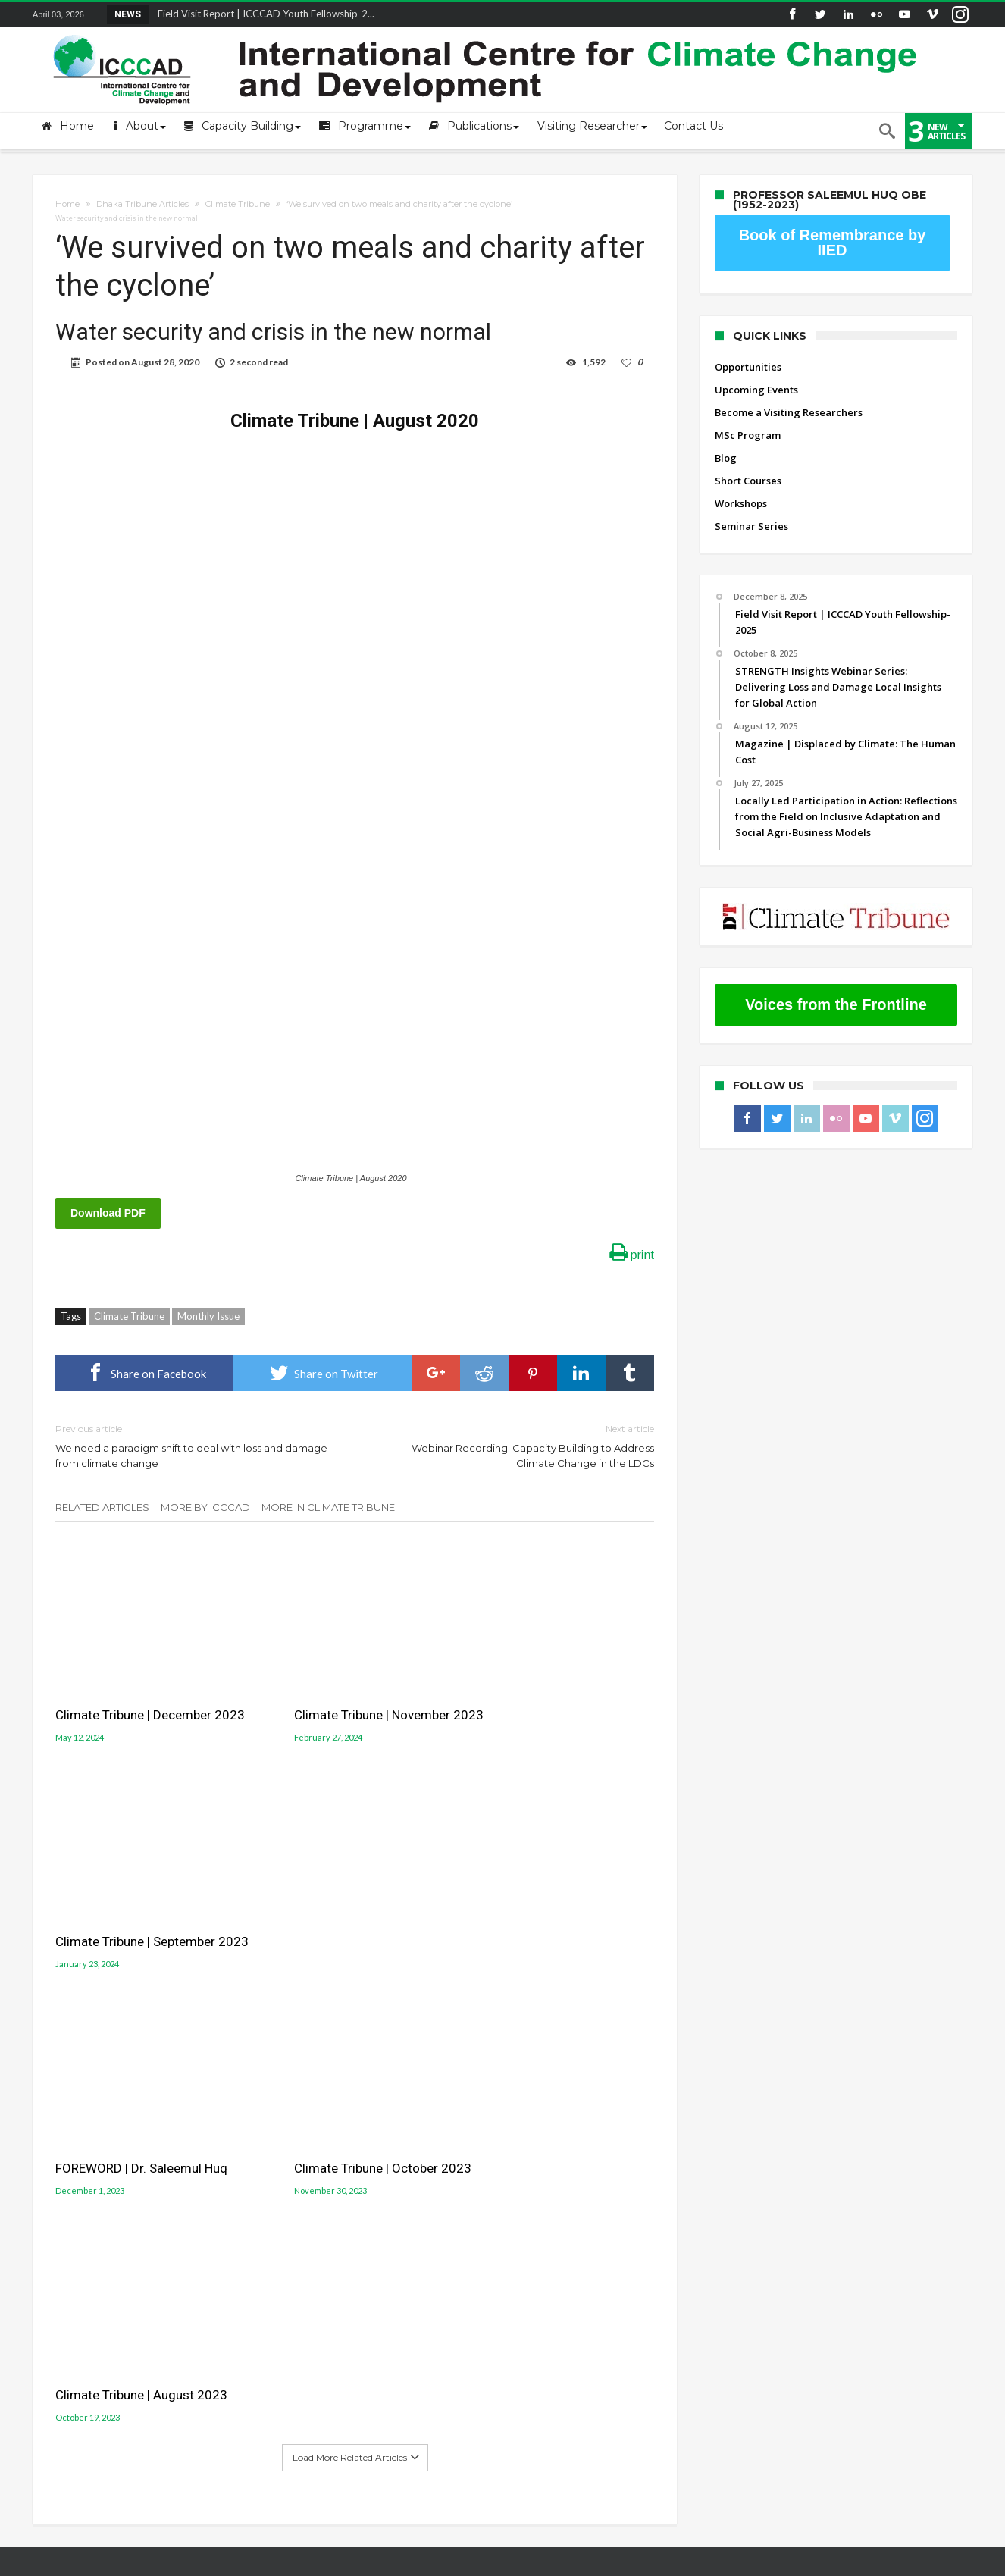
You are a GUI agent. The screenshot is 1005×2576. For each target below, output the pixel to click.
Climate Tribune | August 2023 (551, 1911)
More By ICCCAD (205, 1507)
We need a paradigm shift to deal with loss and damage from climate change (193, 1445)
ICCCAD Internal (70, 2242)
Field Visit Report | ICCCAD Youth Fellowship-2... (262, 14)
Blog (726, 458)
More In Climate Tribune (328, 1507)
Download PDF (108, 1213)
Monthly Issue (208, 1316)
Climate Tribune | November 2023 (354, 1691)
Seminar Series (751, 526)
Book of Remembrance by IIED (832, 242)
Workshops (741, 503)
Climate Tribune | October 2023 (348, 1911)
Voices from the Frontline (836, 1004)
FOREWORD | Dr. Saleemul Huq (141, 1911)
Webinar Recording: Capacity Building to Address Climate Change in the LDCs (515, 1445)
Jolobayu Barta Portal (569, 2219)
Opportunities (748, 367)
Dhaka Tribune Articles (142, 204)
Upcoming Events (756, 389)
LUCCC (529, 2201)
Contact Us (58, 2196)
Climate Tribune (237, 204)
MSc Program (748, 435)
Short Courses (748, 480)
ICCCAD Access (67, 2219)
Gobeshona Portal (560, 2166)
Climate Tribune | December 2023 (150, 1691)
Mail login (57, 2173)
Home (67, 204)
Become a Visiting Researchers (789, 412)
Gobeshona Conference (574, 2183)
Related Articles (102, 1507)
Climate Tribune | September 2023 (545, 1700)
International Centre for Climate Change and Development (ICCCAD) (250, 2562)
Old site (51, 2264)
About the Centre (73, 2151)
